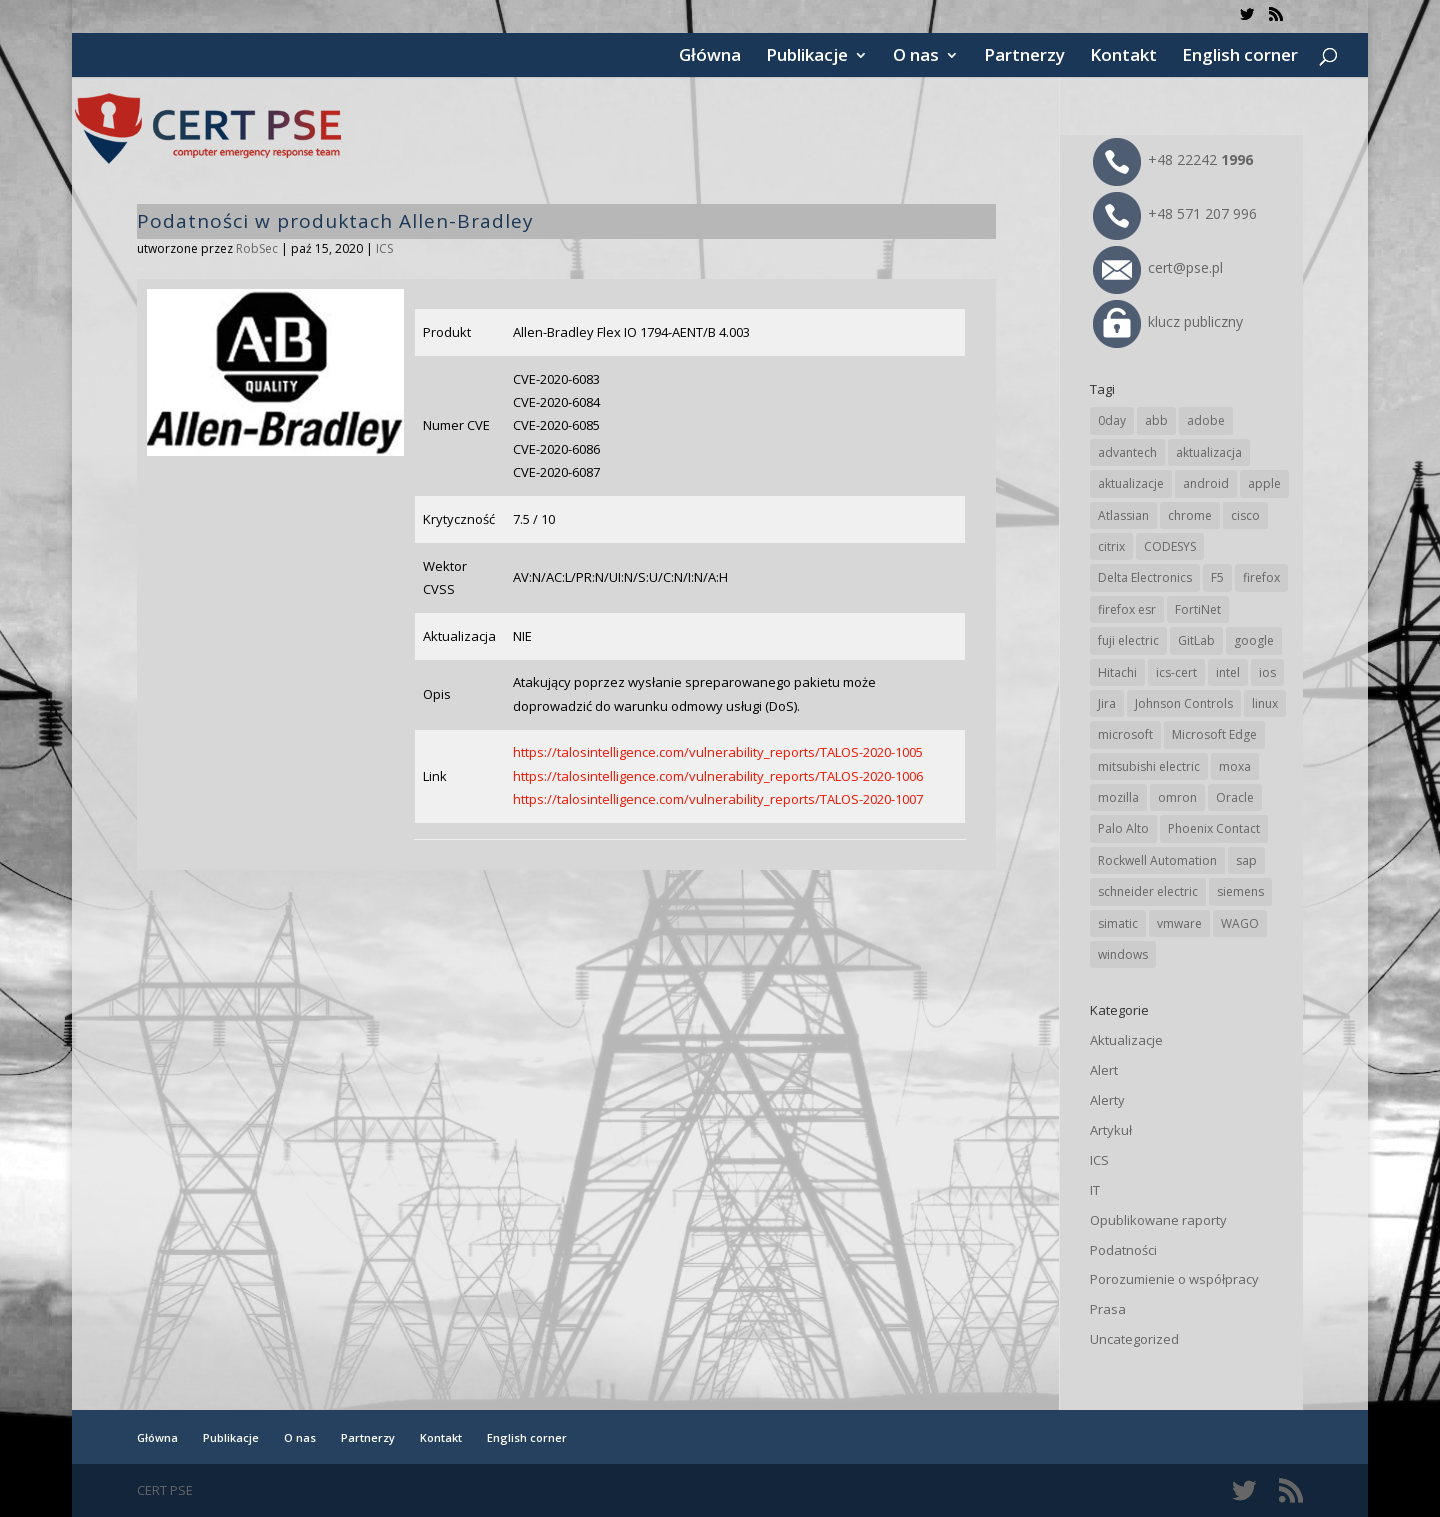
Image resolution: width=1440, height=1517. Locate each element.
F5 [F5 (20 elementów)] (1217, 577)
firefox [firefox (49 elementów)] (1261, 577)
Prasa (1108, 1309)
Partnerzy (1024, 57)
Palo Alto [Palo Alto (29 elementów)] (1123, 828)
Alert (1104, 1070)
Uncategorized (1134, 1339)
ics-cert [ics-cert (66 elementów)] (1176, 672)
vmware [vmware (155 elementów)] (1179, 923)
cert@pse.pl (1158, 267)
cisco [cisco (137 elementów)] (1245, 515)
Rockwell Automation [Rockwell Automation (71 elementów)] (1157, 860)
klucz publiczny (1168, 321)
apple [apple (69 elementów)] (1264, 483)
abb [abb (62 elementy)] (1156, 420)
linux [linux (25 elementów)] (1265, 703)
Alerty (1107, 1100)
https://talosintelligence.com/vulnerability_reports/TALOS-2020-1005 (718, 752)
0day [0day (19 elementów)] (1112, 420)
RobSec (257, 248)
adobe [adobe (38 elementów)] (1206, 420)
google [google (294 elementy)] (1254, 640)
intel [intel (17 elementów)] (1228, 672)
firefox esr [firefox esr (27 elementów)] (1127, 609)
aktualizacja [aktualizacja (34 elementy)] (1209, 452)
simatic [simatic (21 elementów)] (1118, 923)
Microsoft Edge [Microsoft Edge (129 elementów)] (1214, 734)
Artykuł (1111, 1130)
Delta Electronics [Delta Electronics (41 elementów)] (1145, 577)
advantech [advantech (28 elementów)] (1127, 452)
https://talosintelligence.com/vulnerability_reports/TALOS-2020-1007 (718, 799)
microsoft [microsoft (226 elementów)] (1125, 734)
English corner (1240, 57)
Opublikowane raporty (1158, 1220)
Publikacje (807, 57)
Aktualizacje (1126, 1040)
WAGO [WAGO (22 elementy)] (1240, 923)
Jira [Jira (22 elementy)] (1107, 703)
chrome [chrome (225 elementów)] (1190, 515)
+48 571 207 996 (1175, 213)
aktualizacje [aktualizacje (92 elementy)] (1131, 483)
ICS (384, 248)
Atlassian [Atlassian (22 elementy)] (1123, 515)
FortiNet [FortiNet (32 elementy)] (1198, 609)
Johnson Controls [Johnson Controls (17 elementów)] (1184, 703)
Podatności (1123, 1250)
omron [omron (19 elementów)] (1177, 797)
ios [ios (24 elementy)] (1267, 672)
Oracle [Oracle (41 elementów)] (1235, 797)
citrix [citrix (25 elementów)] (1111, 546)
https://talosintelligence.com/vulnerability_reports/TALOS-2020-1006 (718, 776)
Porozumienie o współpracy (1174, 1279)
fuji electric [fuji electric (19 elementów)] (1128, 640)
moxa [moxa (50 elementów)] (1235, 766)
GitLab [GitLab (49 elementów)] (1196, 640)
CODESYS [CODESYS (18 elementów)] (1170, 546)
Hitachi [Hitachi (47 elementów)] (1117, 672)
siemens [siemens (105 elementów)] (1240, 891)
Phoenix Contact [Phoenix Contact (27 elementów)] (1214, 828)
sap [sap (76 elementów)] (1246, 860)
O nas (916, 57)
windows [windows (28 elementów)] (1123, 954)
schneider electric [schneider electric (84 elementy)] (1148, 891)
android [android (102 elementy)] (1206, 483)
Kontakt (1123, 57)
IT (1095, 1190)
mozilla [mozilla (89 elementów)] (1118, 797)
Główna (710, 57)
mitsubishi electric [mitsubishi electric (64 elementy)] (1149, 766)
